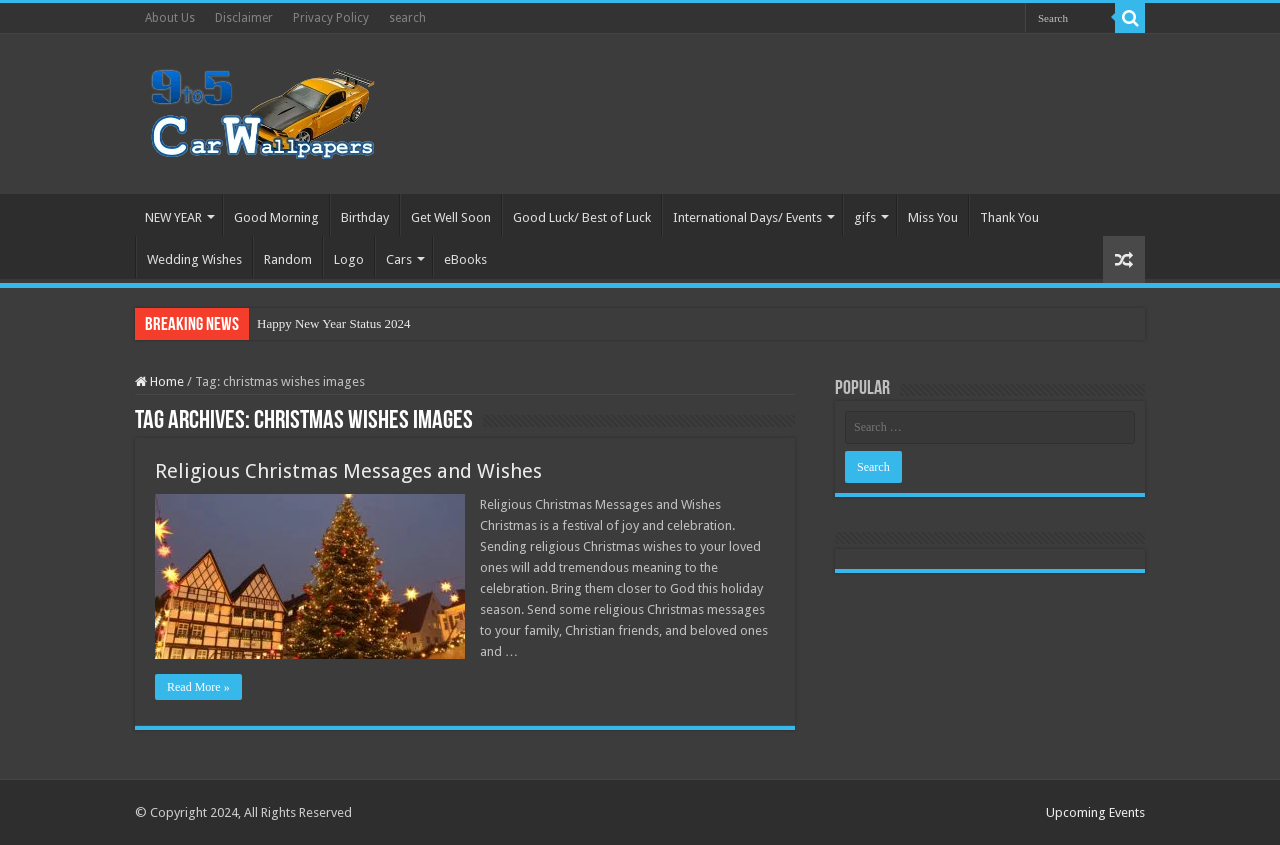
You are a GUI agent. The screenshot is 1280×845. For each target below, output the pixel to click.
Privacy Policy (331, 18)
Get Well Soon (451, 217)
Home (159, 381)
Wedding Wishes (194, 259)
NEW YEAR (173, 217)
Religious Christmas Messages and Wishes (348, 471)
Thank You (1009, 217)
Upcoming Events (1095, 812)
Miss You (933, 217)
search (407, 18)
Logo (349, 259)
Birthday (365, 217)
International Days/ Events (747, 217)
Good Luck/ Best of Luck (582, 217)
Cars (399, 259)
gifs (865, 217)
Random (288, 259)
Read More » (198, 687)
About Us (170, 18)
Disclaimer (244, 18)
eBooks (465, 259)
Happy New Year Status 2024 (333, 323)
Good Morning (276, 217)
